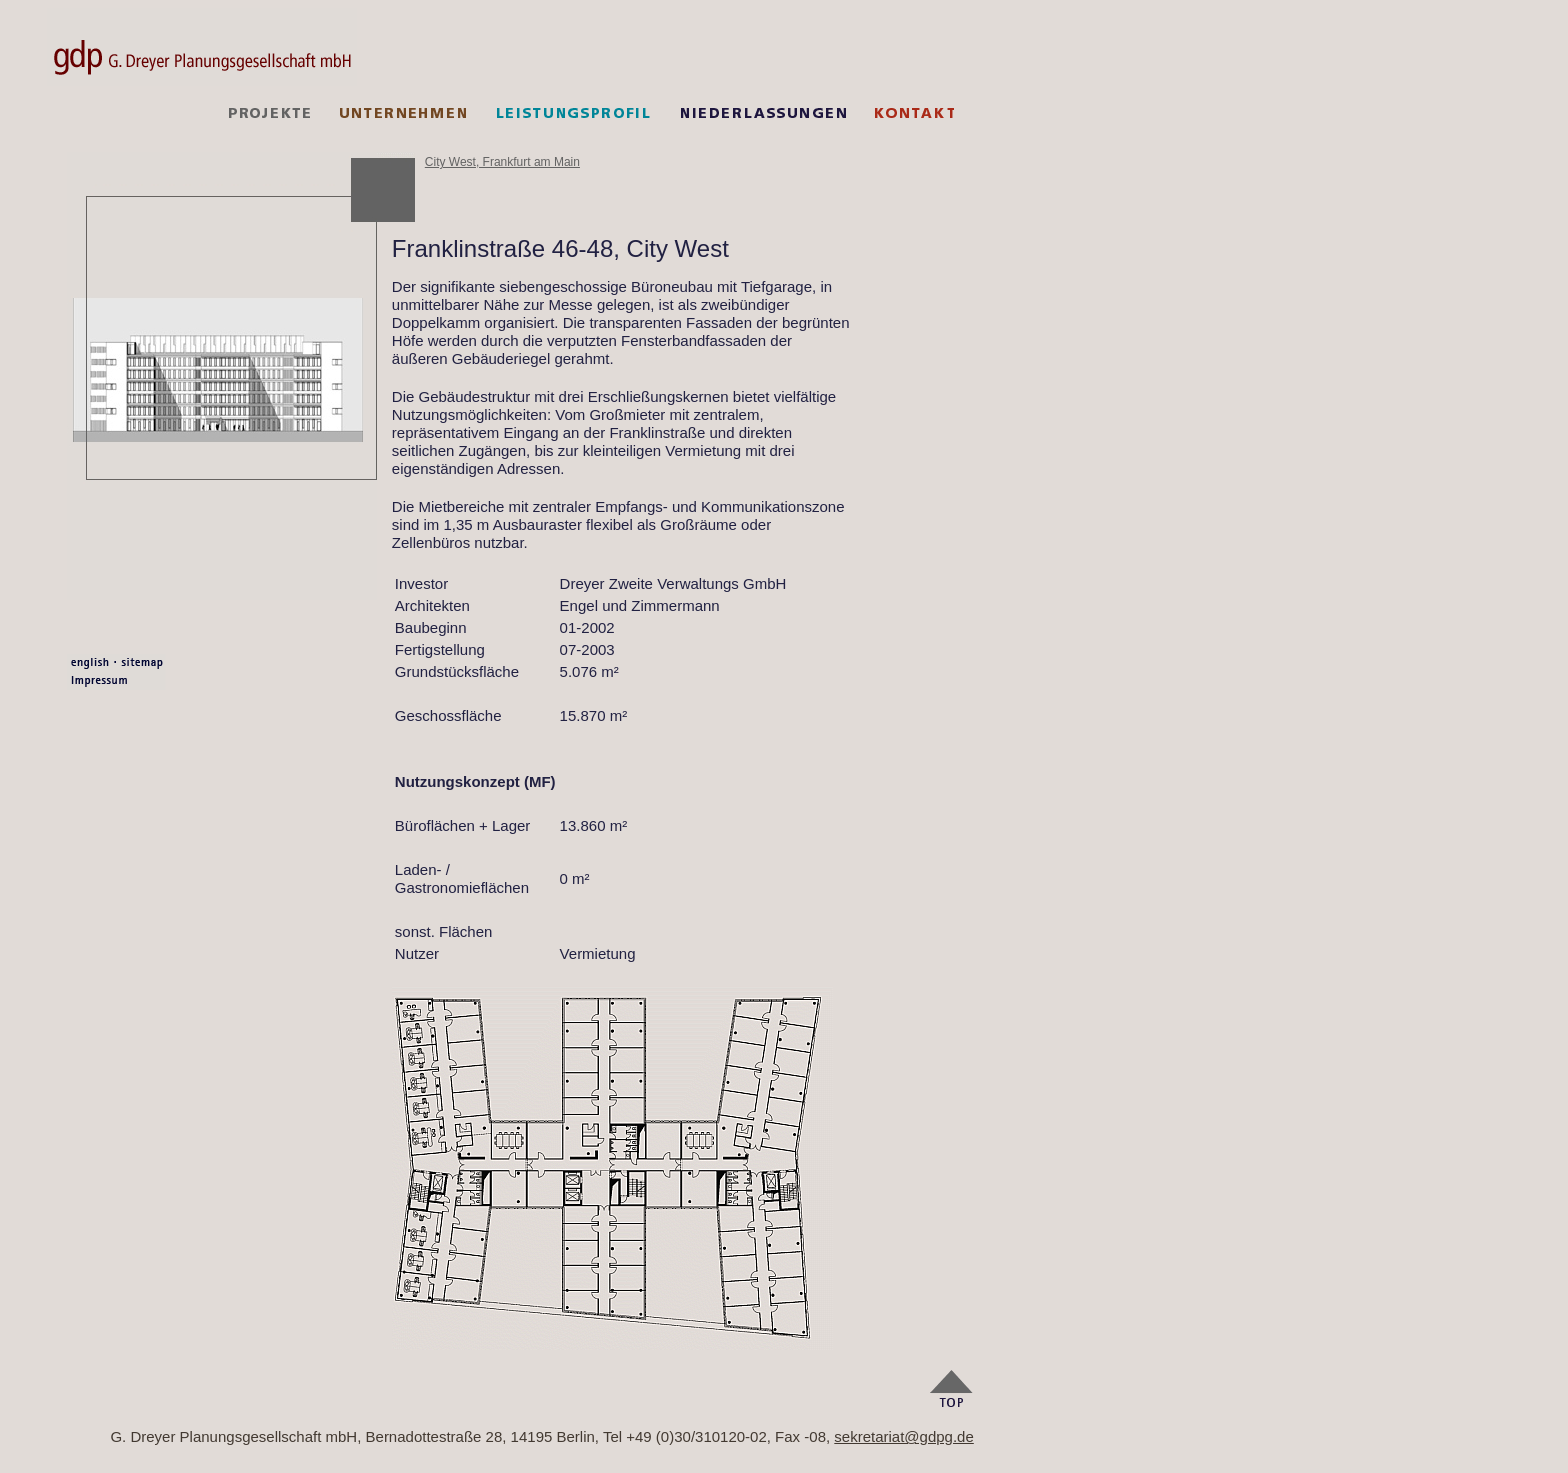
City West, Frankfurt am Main (502, 162)
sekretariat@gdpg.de (903, 1436)
